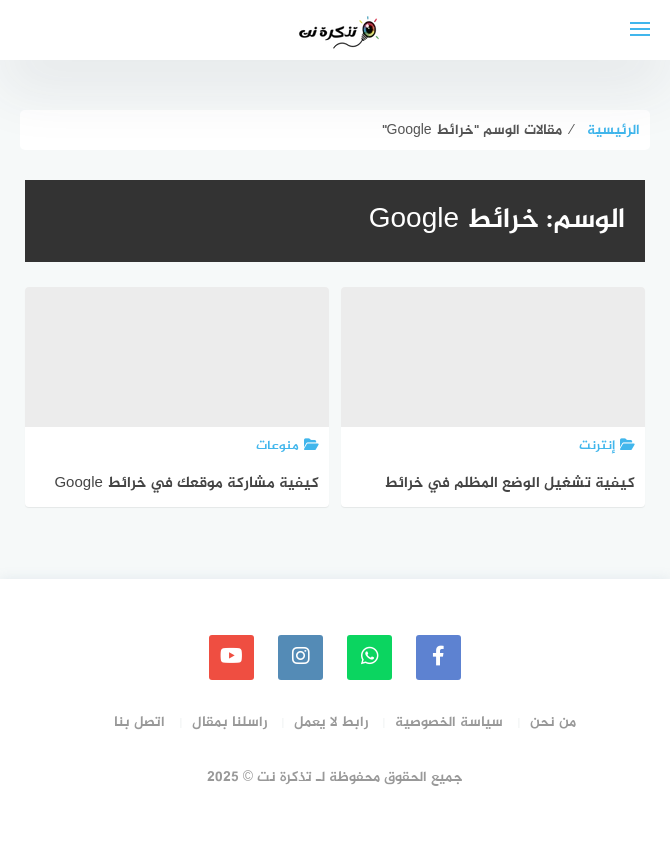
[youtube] (231, 657)
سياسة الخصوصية (449, 722)
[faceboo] (438, 657)
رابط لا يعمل (331, 722)
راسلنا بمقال (229, 722)
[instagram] (300, 657)
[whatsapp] (369, 657)
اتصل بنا (139, 722)
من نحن (553, 722)
